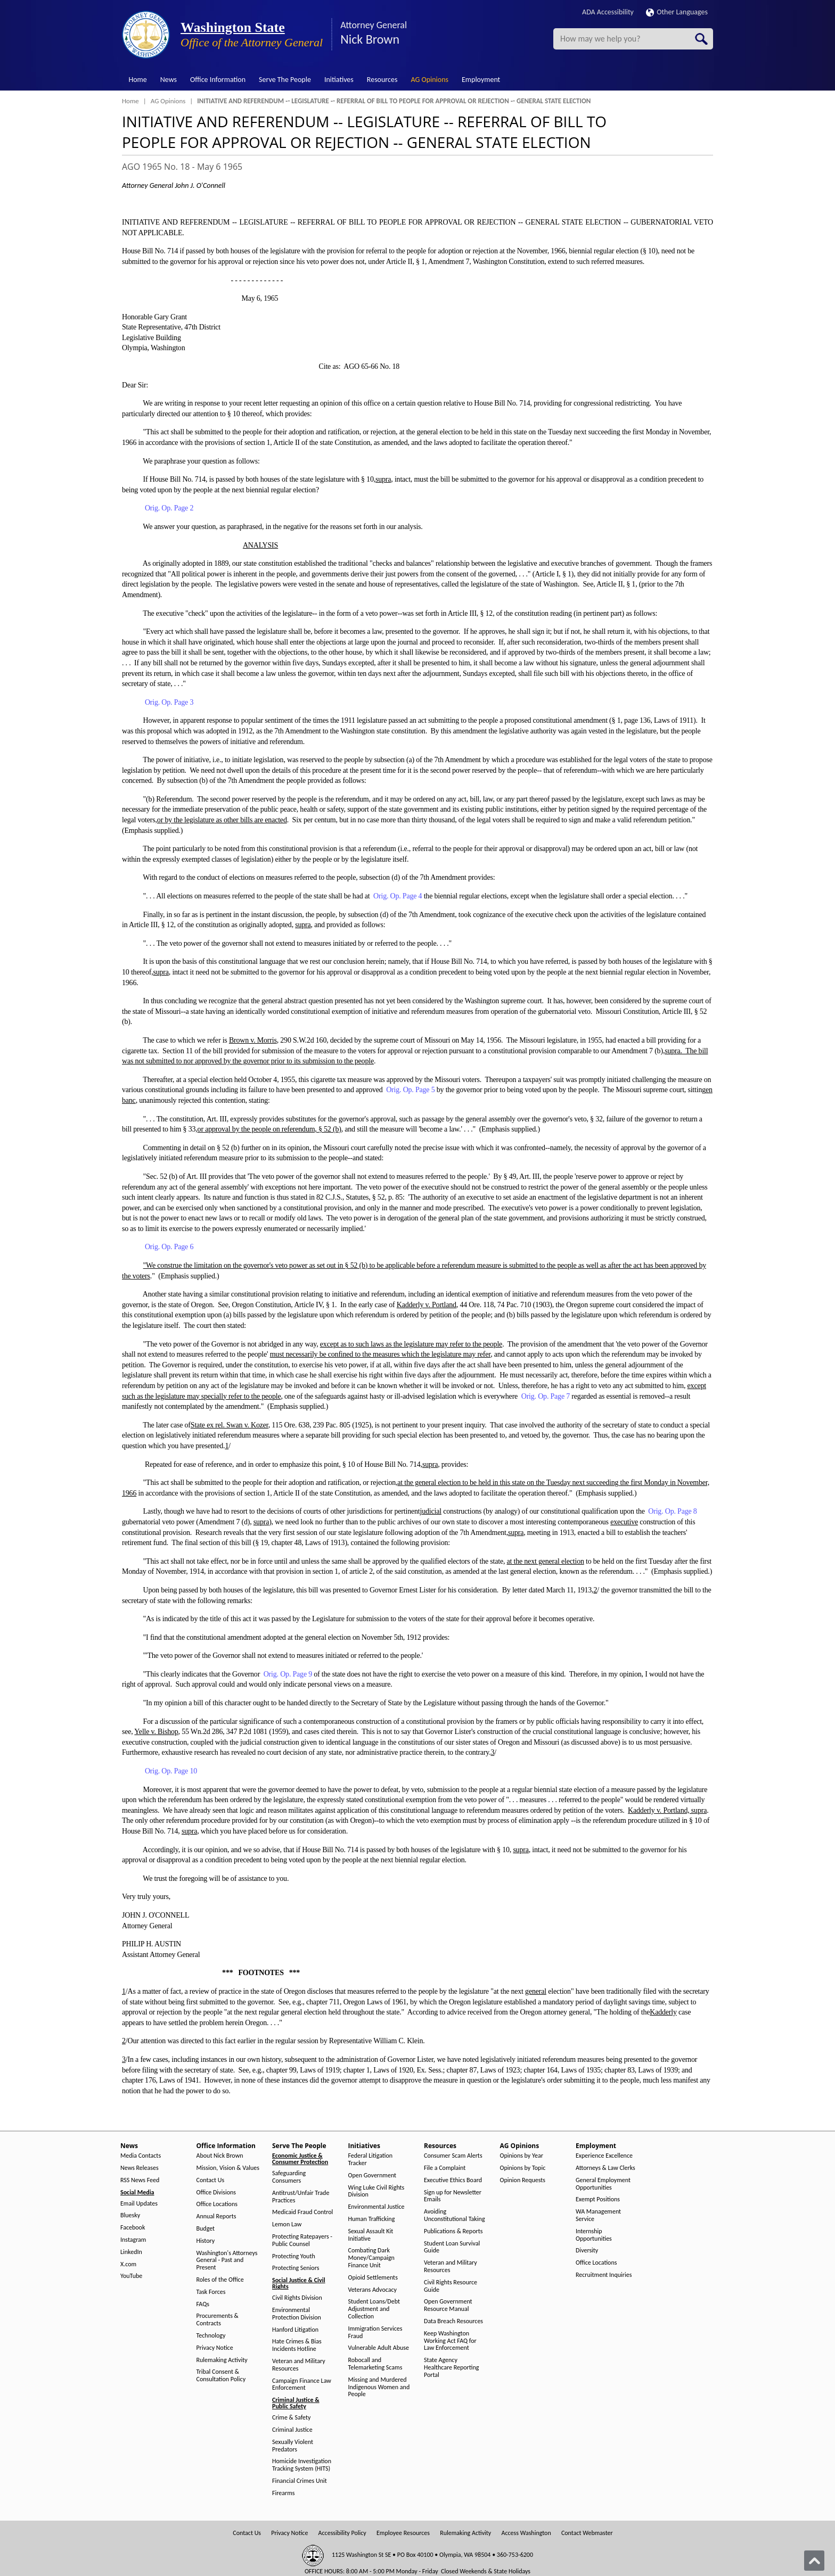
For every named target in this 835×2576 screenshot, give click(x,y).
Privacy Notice (215, 2347)
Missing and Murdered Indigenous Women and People (379, 2387)
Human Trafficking (371, 2219)
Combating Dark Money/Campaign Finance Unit (371, 2258)
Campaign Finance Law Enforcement (301, 2384)
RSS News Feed (139, 2180)
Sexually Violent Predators (292, 2446)
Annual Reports (216, 2216)
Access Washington (526, 2533)
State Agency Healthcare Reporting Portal (451, 2368)
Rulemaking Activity (222, 2360)
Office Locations (217, 2204)
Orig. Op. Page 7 (545, 1396)
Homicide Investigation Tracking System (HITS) (301, 2465)
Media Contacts (140, 2155)
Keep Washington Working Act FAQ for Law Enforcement (450, 2341)
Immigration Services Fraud (375, 2332)
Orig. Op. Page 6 (169, 1247)
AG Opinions (429, 79)
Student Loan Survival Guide (452, 2247)
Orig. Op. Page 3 (169, 702)
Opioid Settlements (373, 2277)
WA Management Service (598, 2215)
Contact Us (211, 2180)
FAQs (203, 2304)
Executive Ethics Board (453, 2180)
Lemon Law (286, 2224)
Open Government (372, 2175)
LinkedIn (131, 2252)
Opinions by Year (521, 2155)
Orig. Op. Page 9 (288, 1674)
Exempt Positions (598, 2199)
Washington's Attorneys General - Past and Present (227, 2261)
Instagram (133, 2239)
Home (138, 79)
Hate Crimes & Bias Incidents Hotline (297, 2345)
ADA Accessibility (608, 11)
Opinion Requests (523, 2180)
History (206, 2241)
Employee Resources (403, 2533)
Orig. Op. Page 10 (171, 1771)
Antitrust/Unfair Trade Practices (300, 2197)
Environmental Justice (376, 2206)
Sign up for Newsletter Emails (452, 2196)
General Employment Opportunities (603, 2184)
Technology (211, 2335)
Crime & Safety (291, 2417)
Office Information (217, 79)
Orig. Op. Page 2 (169, 508)
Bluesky (130, 2215)
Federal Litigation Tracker (370, 2159)
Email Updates (139, 2203)
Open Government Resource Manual (448, 2305)
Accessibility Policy (342, 2533)
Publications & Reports (453, 2231)
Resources (382, 79)
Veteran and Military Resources (298, 2365)
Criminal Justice (292, 2429)
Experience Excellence (604, 2155)
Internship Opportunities (594, 2235)
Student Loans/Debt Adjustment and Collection (374, 2309)
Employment (481, 79)
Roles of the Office (220, 2279)
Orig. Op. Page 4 (397, 896)
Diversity (587, 2250)
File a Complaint (444, 2168)
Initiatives (339, 79)
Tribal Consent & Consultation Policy (221, 2375)
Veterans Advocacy (372, 2289)
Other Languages (677, 11)
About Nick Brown (220, 2155)
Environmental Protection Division (296, 2314)
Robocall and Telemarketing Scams (375, 2364)
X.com (128, 2264)
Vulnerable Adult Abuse (379, 2347)
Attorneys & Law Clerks (605, 2168)
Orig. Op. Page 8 (672, 1511)
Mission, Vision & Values (228, 2168)
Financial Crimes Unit (299, 2481)
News (168, 79)
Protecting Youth (293, 2256)
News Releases (139, 2168)
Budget (206, 2228)
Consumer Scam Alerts (453, 2155)
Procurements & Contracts (218, 2320)
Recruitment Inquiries (604, 2275)
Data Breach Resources (453, 2321)
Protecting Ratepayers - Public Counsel (302, 2240)
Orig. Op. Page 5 (410, 1090)
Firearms (283, 2493)
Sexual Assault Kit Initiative (371, 2235)
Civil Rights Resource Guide (450, 2286)
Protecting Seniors (295, 2268)
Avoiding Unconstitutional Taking (454, 2215)
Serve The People (285, 79)
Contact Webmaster (587, 2533)
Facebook (132, 2227)
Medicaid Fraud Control (302, 2212)
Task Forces (211, 2292)
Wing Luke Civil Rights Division (376, 2191)
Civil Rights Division (297, 2297)
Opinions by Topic (523, 2168)
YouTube (131, 2276)
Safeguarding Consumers (289, 2177)
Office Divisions (216, 2192)
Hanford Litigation (295, 2329)
